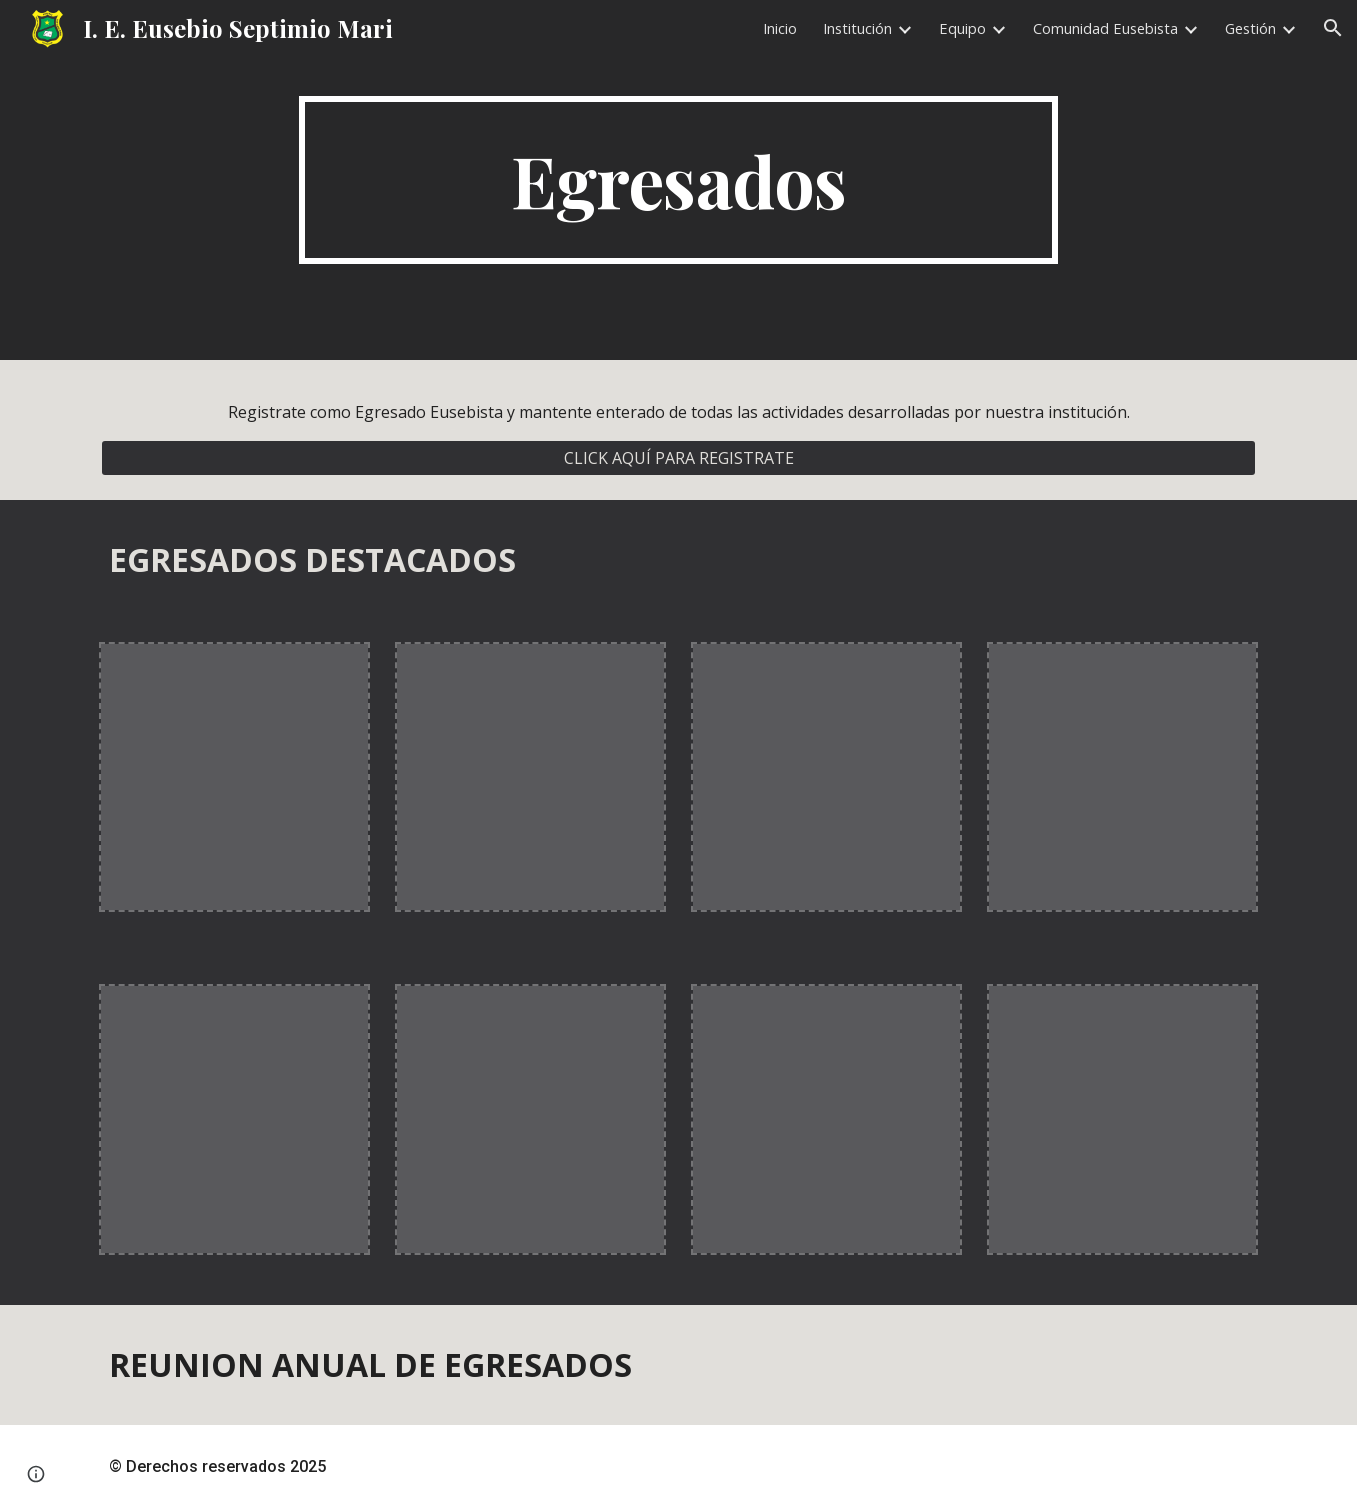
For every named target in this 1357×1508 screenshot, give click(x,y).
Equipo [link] (962, 28)
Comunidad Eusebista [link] (1105, 28)
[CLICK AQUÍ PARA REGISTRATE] (678, 458)
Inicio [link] (780, 28)
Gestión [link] (1250, 28)
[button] (1333, 28)
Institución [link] (857, 28)
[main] (679, 180)
